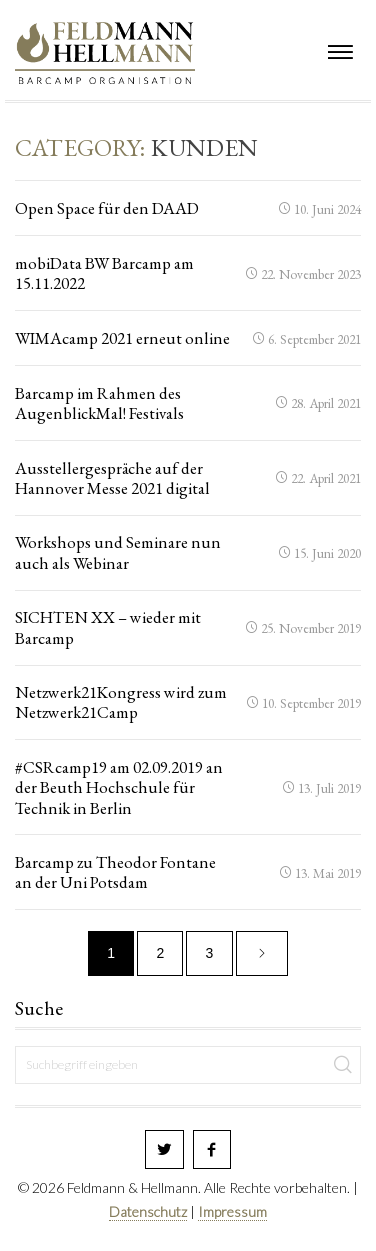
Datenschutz (148, 1211)
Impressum (232, 1211)
